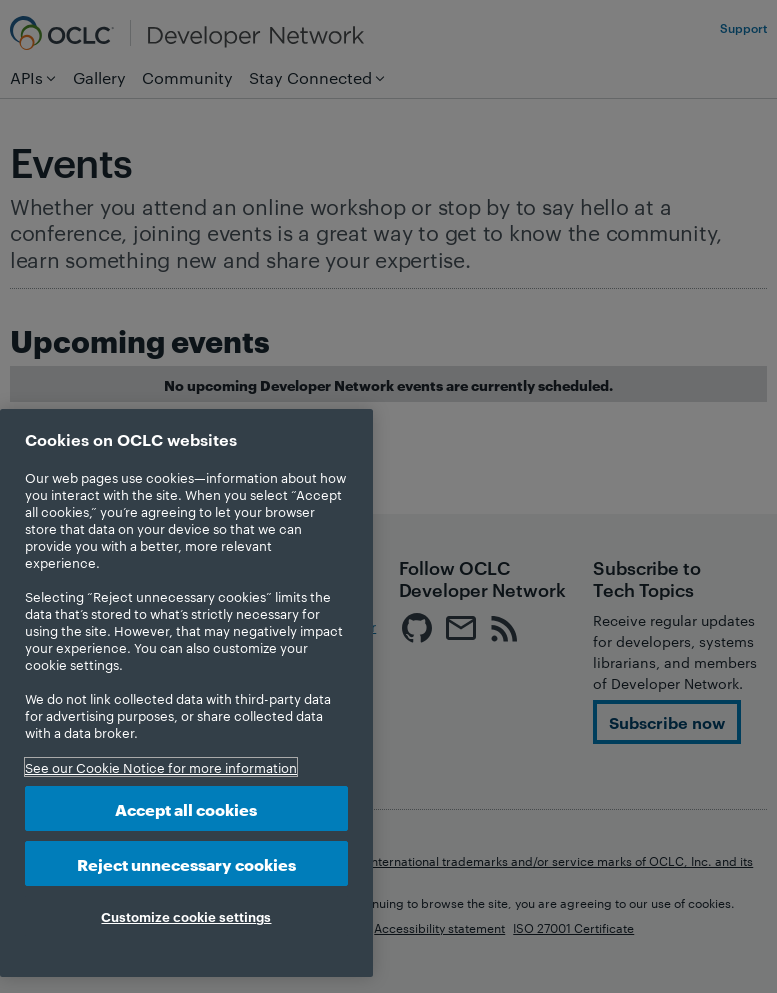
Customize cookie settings (186, 916)
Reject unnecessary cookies (186, 863)
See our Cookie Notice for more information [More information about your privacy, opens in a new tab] (161, 767)
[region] (186, 693)
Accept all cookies (186, 808)
